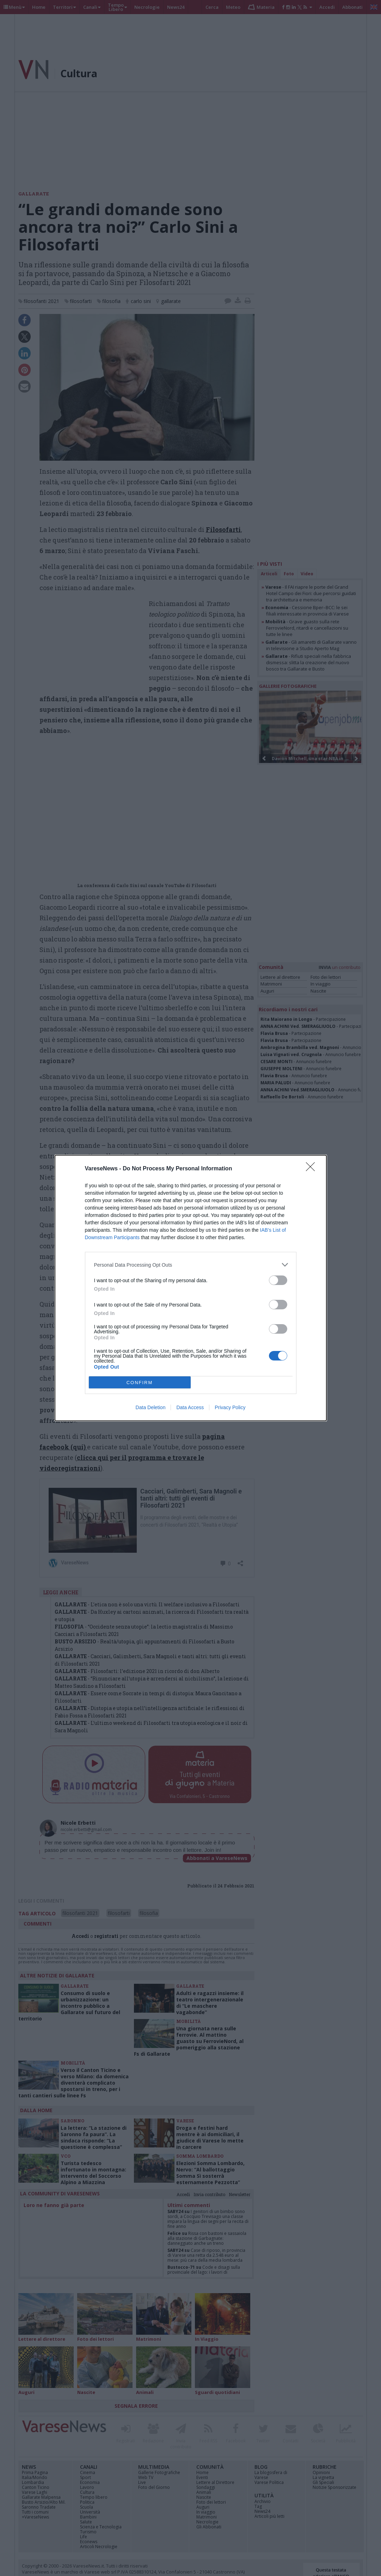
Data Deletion (151, 1407)
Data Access (190, 1407)
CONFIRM (140, 1382)
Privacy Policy (230, 1407)
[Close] (312, 1169)
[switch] (278, 1280)
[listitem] (190, 1264)
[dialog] (190, 1288)
